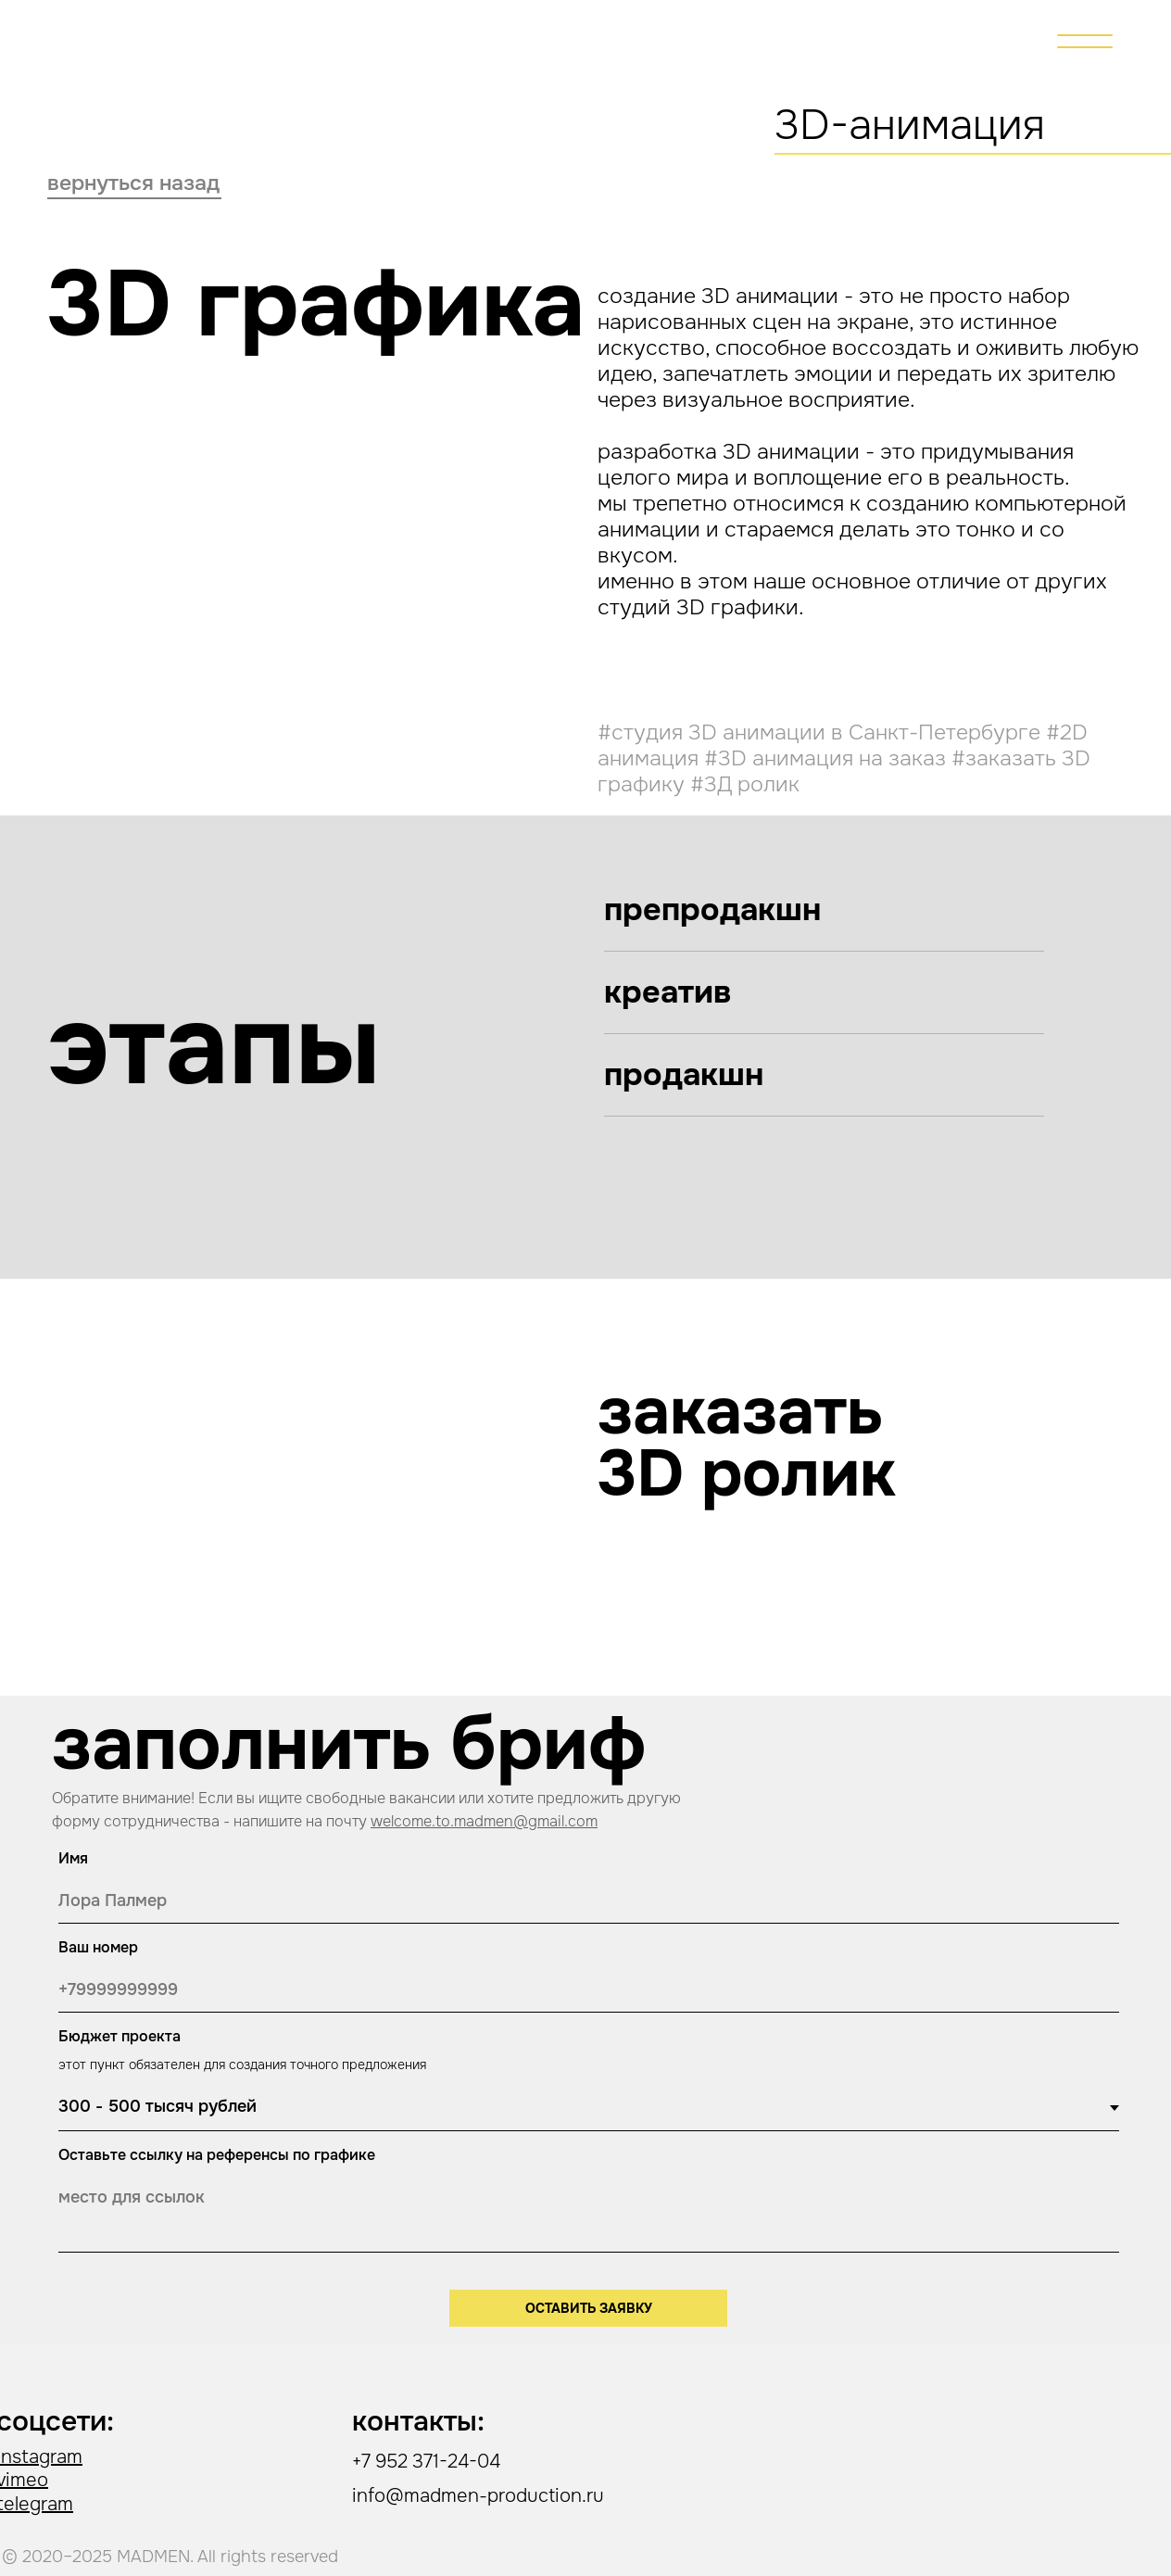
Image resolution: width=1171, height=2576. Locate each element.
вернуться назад (133, 183)
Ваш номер (98, 1947)
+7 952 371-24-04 (426, 2461)
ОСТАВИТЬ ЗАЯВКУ (588, 2308)
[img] (1085, 41)
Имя (73, 1858)
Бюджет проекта (119, 2036)
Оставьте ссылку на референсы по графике (216, 2155)
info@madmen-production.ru (478, 2495)
